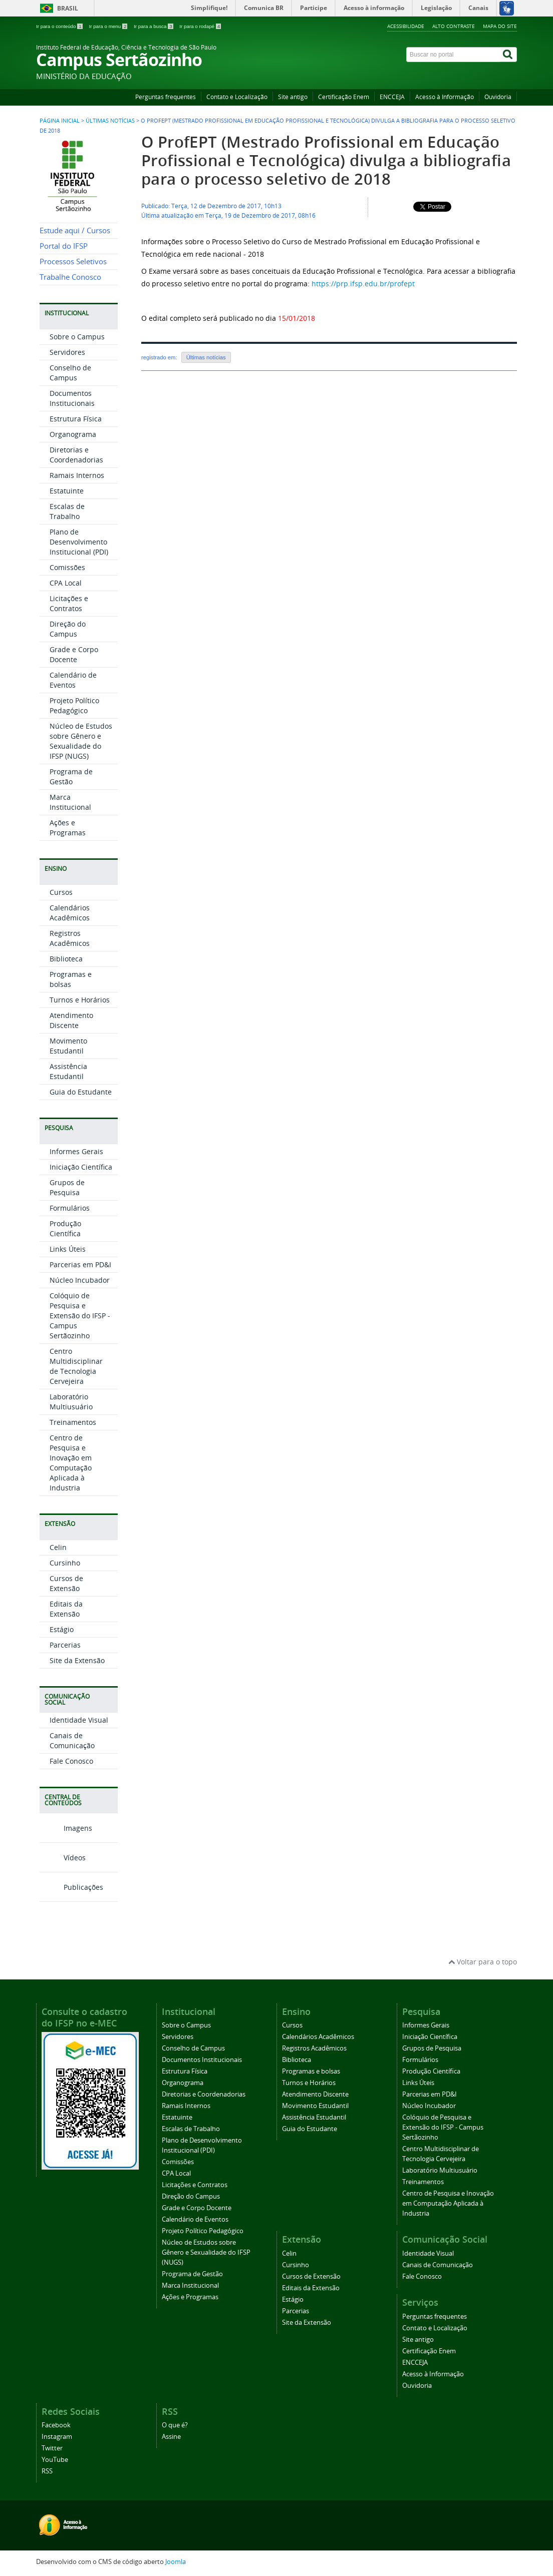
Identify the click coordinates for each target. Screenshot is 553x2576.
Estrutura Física (76, 418)
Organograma (73, 434)
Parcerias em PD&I (80, 1264)
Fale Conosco (71, 1761)
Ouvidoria (497, 97)
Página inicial (60, 120)
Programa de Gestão (71, 776)
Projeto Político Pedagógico (74, 705)
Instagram (57, 2436)
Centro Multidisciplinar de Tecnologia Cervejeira (76, 1366)
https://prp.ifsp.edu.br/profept (363, 283)
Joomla (175, 2561)
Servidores (67, 352)
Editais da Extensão (66, 1609)
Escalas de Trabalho (67, 511)
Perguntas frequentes (165, 97)
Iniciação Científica (81, 1167)
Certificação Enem (343, 97)
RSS (47, 2471)
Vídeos (63, 1857)
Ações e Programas (68, 827)
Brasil (67, 8)
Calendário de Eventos (73, 680)
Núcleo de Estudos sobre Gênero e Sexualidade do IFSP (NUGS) (81, 741)
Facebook (56, 2425)
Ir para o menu (109, 26)
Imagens (66, 1828)
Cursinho (65, 1563)
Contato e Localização (236, 97)
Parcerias (65, 1645)
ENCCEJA (392, 97)
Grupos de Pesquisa (67, 1187)
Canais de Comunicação (72, 1740)
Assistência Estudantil (68, 1071)
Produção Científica (65, 1228)
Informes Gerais (76, 1151)
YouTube (55, 2459)
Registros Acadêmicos (70, 938)
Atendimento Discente (71, 1020)
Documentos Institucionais (72, 398)
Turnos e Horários (80, 999)
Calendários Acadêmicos (70, 912)
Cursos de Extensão (66, 1583)
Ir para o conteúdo (60, 26)
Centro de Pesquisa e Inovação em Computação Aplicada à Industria (71, 1462)
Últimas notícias (206, 357)
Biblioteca (66, 958)
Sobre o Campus (77, 336)
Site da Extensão (77, 1660)
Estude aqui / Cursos (75, 230)
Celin (58, 1547)
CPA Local (66, 583)
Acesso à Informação (444, 97)
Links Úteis (68, 1249)
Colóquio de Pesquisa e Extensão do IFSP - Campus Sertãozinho (80, 1315)
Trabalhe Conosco (70, 277)
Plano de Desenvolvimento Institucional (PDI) (79, 542)
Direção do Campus (68, 629)
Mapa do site (500, 26)
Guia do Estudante (81, 1092)
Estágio (62, 1629)
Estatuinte (67, 490)
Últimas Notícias (110, 120)
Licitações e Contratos (69, 603)
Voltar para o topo (482, 1961)
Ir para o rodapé (200, 26)
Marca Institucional (70, 802)
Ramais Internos (77, 475)
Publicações (71, 1887)
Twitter (52, 2448)
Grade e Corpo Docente (74, 654)
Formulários (70, 1208)
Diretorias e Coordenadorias (76, 454)
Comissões (67, 567)
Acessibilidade (405, 26)
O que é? (175, 2425)
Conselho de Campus (70, 372)
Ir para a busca (154, 26)
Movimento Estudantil (68, 1046)
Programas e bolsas (71, 979)
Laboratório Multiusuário (71, 1401)
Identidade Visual (79, 1720)
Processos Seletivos (73, 261)
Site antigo (293, 97)
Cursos (61, 892)
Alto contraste (453, 26)
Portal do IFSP (64, 246)
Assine (171, 2436)
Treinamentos (73, 1422)
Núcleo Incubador (80, 1280)
